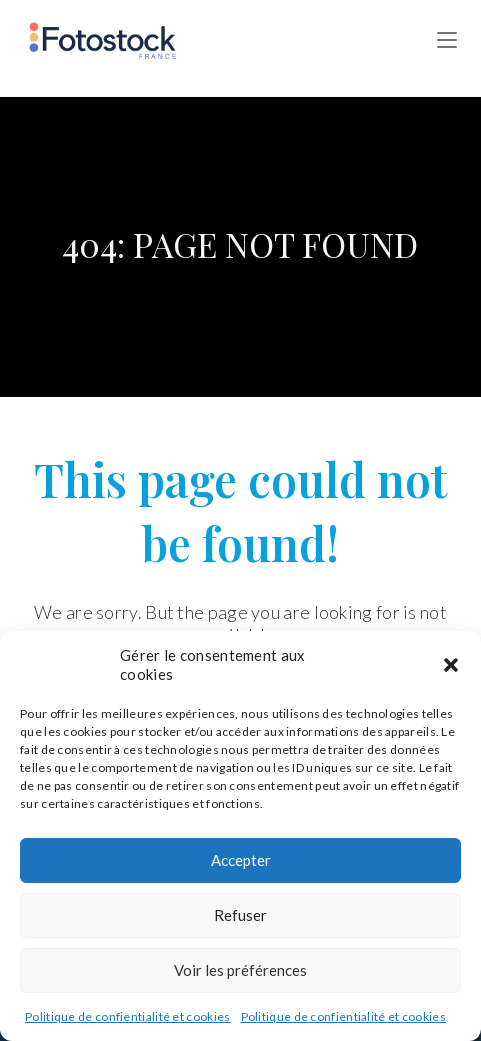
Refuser (240, 915)
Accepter (241, 860)
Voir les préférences (240, 970)
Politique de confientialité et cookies (127, 1016)
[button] (451, 665)
